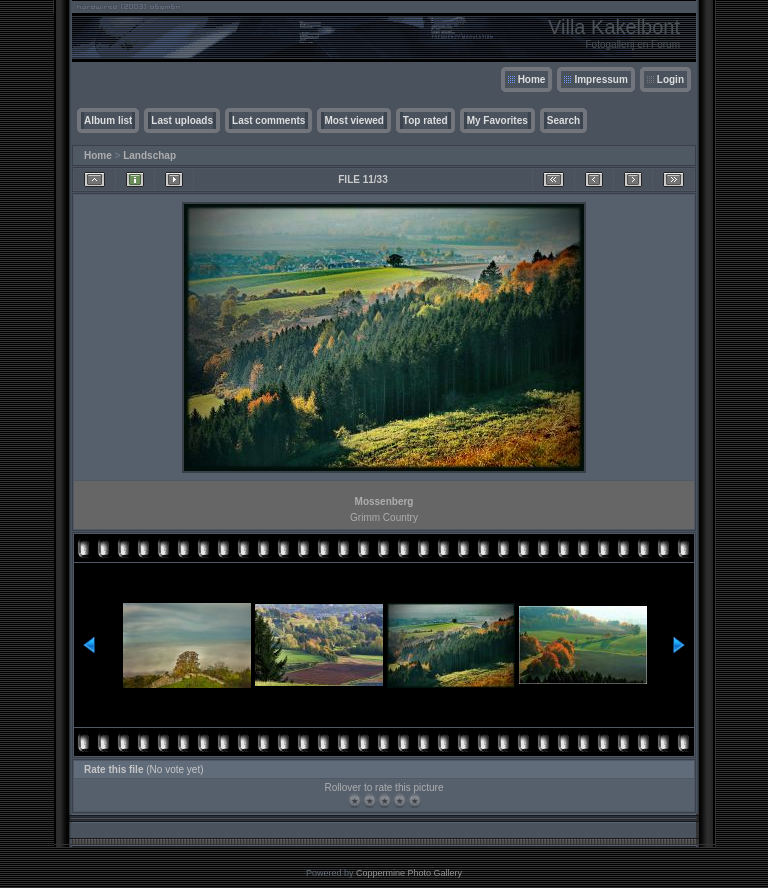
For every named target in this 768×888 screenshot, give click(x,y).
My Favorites (497, 120)
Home (532, 79)
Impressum (600, 79)
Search (563, 120)
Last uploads (182, 120)
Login (670, 79)
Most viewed (353, 120)
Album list (108, 120)
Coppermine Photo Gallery (409, 873)
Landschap (149, 155)
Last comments (268, 120)
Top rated (425, 120)
